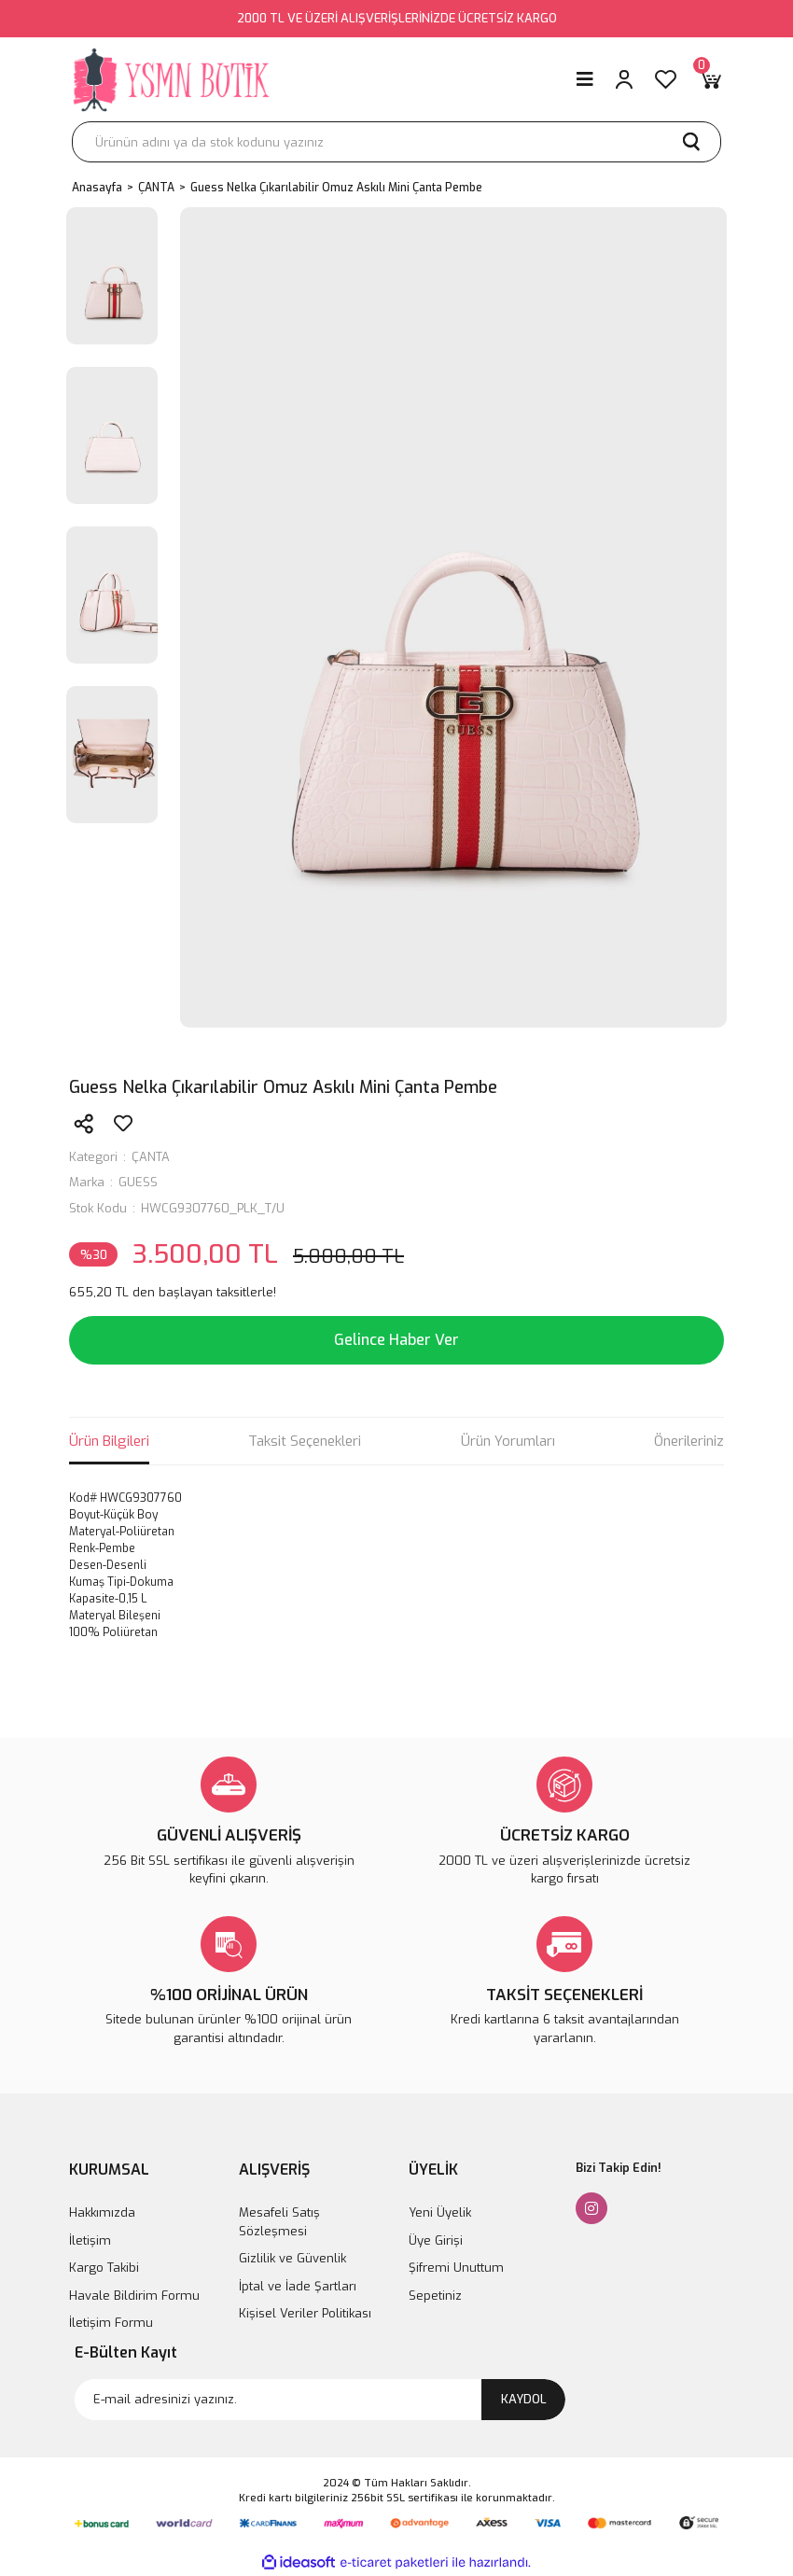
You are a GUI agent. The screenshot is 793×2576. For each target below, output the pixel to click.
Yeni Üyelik (440, 2212)
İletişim (90, 2240)
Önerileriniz (689, 1441)
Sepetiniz (435, 2295)
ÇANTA (151, 1157)
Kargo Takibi (104, 2267)
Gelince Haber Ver (396, 1340)
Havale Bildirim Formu (134, 2295)
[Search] (396, 141)
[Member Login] (624, 79)
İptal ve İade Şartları (297, 2286)
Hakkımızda (102, 2212)
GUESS (138, 1182)
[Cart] (710, 79)
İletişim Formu (111, 2323)
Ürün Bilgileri (109, 1441)
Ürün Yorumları (508, 1441)
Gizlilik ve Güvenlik (292, 2258)
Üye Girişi (436, 2240)
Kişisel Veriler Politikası (305, 2313)
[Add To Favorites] (123, 1124)
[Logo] (172, 79)
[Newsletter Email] (320, 2399)
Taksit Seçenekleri (304, 1441)
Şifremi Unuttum (456, 2267)
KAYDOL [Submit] (524, 2399)
